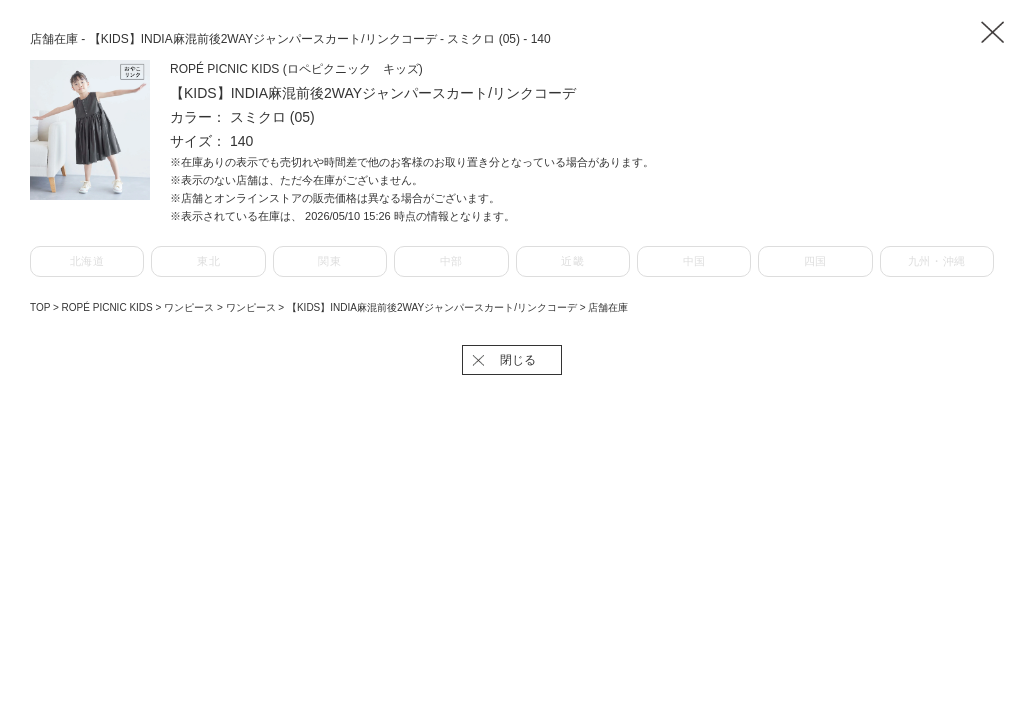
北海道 (87, 261)
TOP (40, 307)
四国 (815, 261)
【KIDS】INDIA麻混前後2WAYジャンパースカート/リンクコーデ (433, 307)
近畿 (572, 261)
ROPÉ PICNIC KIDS (109, 307)
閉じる (518, 360)
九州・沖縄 (937, 261)
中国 (694, 261)
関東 (329, 261)
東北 (208, 261)
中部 (451, 261)
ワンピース (190, 307)
